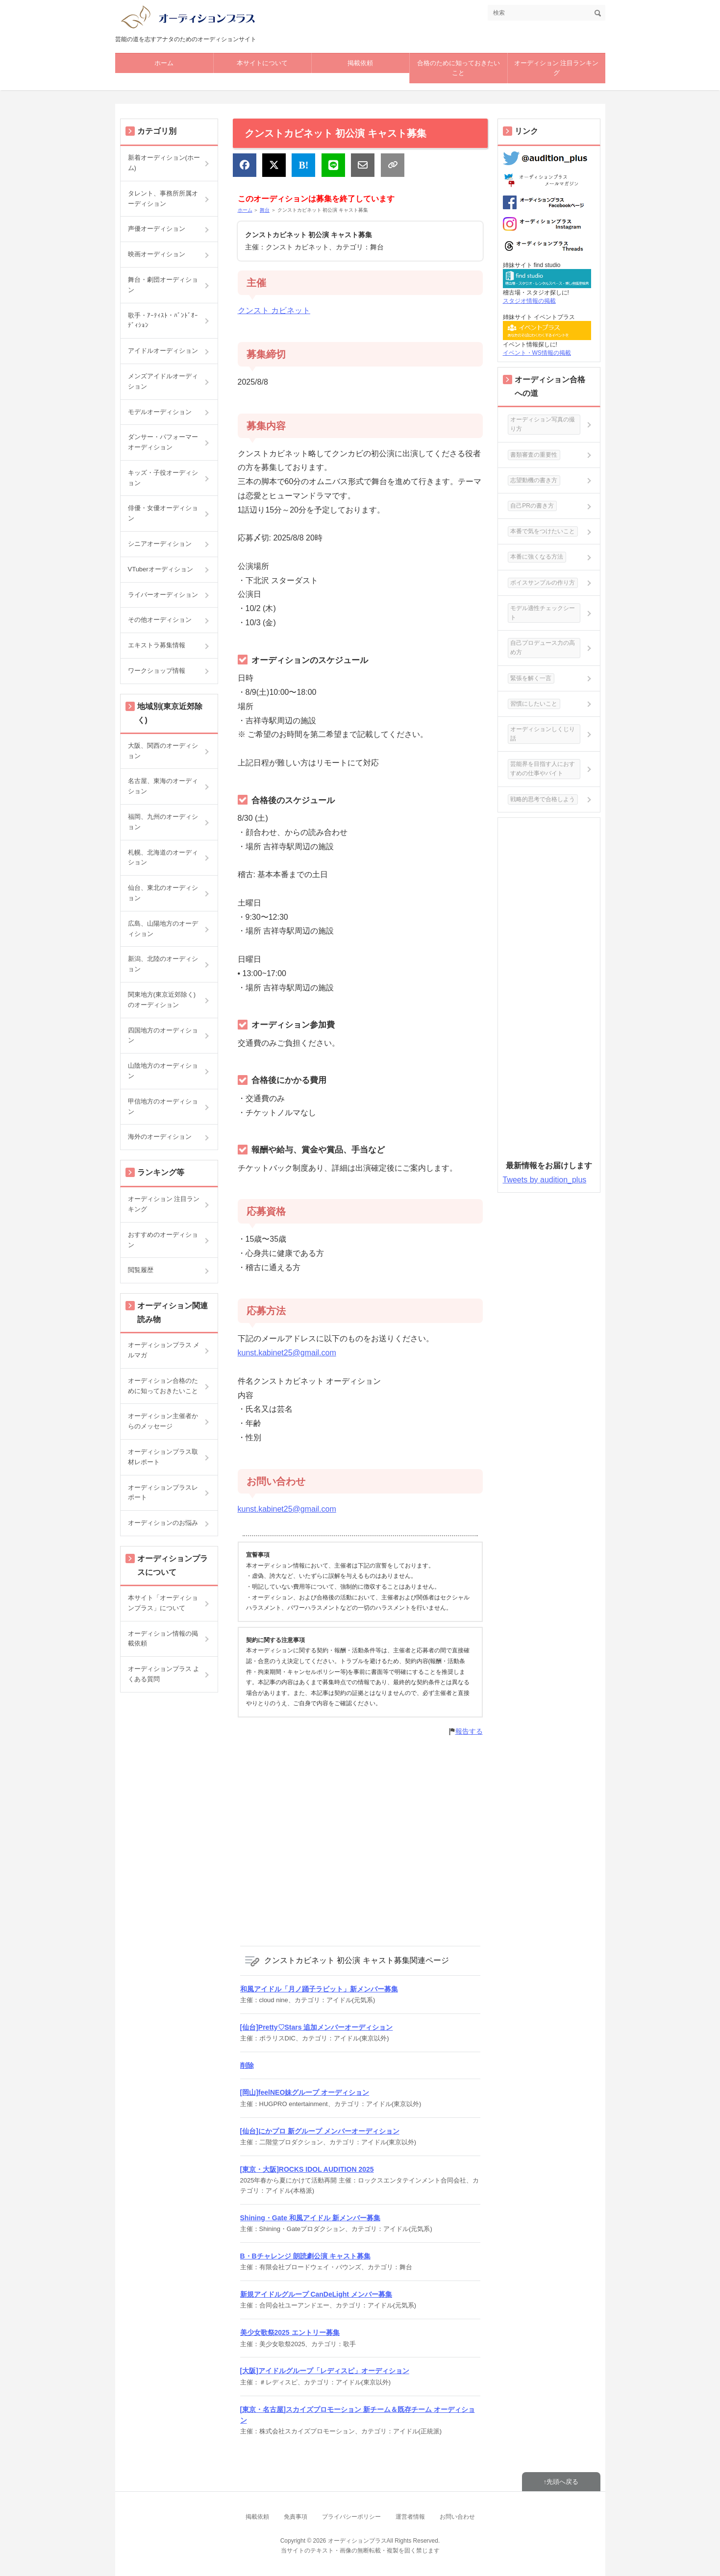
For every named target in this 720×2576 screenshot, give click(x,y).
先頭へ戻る (562, 2481)
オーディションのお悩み (163, 1522)
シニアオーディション (160, 543)
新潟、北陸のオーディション (163, 964)
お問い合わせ (457, 2516)
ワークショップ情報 (156, 670)
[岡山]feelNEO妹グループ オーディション (305, 2092)
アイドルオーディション (163, 350)
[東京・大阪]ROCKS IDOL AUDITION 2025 (307, 2169)
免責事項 (295, 2516)
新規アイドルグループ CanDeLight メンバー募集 (316, 2294)
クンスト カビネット (274, 310)
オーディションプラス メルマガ (164, 1350)
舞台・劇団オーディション (163, 285)
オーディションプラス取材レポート (163, 1457)
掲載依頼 (360, 63)
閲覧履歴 (140, 1270)
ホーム (164, 63)
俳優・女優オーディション (163, 513)
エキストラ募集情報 (156, 645)
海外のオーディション (160, 1136)
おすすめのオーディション (163, 1240)
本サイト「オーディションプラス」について (163, 1603)
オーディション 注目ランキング (556, 68)
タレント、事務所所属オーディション (163, 198)
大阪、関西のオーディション (163, 751)
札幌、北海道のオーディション (163, 857)
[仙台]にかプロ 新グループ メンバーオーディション (319, 2131)
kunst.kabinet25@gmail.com (287, 1353)
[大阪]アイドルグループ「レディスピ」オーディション (324, 2371)
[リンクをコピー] (392, 165)
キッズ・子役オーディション (163, 478)
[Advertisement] (360, 1840)
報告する (469, 1731)
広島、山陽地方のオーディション (163, 928)
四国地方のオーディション (163, 1035)
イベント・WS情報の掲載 (537, 352)
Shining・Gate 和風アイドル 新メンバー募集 (310, 2218)
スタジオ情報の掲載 (529, 300)
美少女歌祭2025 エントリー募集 (290, 2332)
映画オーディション (156, 254)
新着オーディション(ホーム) (164, 163)
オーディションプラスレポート (163, 1492)
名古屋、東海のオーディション (163, 786)
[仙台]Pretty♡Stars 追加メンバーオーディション (316, 2027)
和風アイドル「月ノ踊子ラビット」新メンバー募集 (319, 1989)
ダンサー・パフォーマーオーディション (163, 442)
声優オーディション (156, 228)
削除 (247, 2065)
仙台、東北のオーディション (163, 893)
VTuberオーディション (160, 569)
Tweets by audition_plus (545, 1180)
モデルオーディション (160, 412)
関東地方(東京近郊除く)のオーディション (162, 999)
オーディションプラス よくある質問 (164, 1674)
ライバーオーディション (163, 594)
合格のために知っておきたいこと (458, 68)
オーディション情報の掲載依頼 (163, 1638)
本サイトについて (262, 63)
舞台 (265, 210)
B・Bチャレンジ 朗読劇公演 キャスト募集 (305, 2256)
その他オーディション (160, 619)
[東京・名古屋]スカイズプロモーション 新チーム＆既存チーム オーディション (357, 2414)
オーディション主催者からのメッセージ (163, 1421)
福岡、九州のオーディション (163, 822)
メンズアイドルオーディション (163, 381)
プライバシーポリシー (351, 2516)
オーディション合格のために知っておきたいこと (163, 1386)
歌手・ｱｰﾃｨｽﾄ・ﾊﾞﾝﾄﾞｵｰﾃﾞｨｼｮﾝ (163, 320)
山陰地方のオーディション (163, 1070)
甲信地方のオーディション (163, 1106)
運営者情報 (410, 2516)
